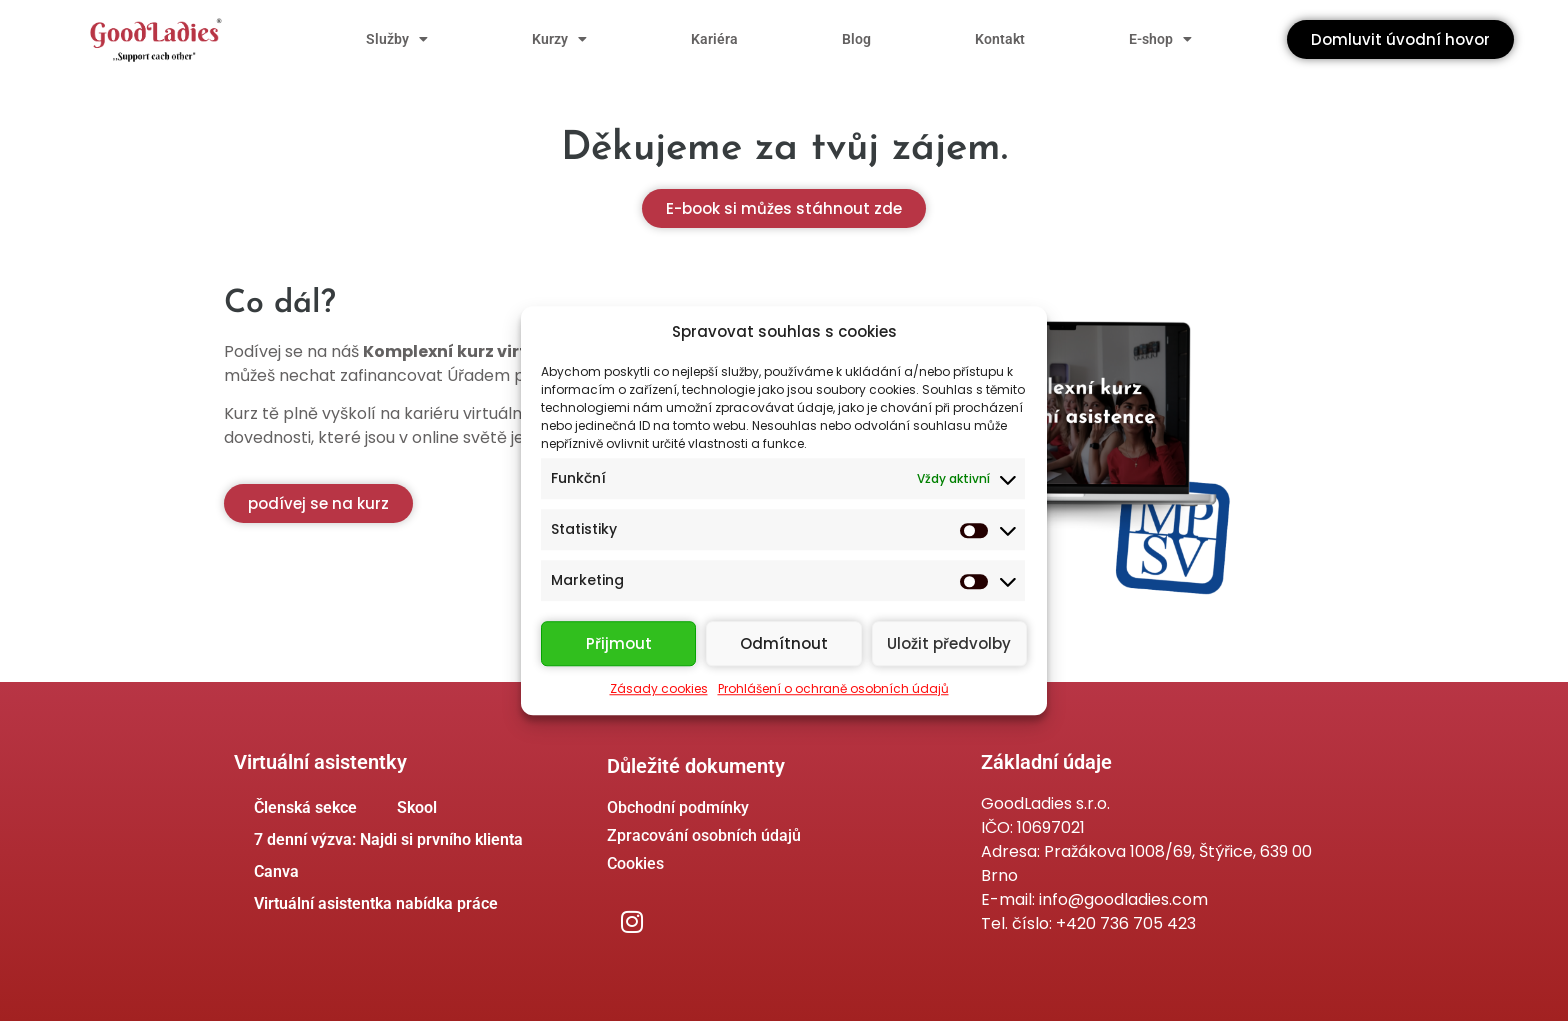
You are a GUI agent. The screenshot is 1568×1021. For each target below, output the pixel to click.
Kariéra (714, 39)
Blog (856, 39)
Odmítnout (784, 643)
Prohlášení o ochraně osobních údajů (833, 688)
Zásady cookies (659, 688)
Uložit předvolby (949, 643)
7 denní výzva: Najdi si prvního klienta (388, 839)
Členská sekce (305, 807)
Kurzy (559, 39)
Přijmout (619, 643)
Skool (417, 807)
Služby (397, 39)
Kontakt (1000, 39)
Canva (276, 871)
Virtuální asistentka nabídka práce (376, 903)
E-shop (1160, 39)
